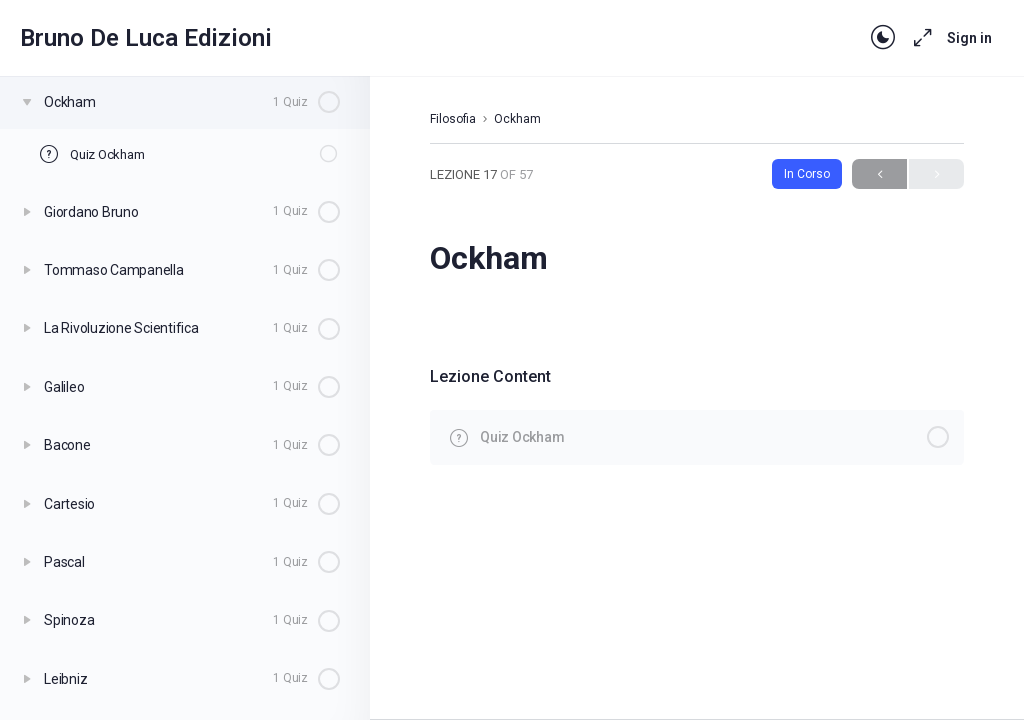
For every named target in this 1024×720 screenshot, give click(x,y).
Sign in (969, 38)
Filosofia (453, 119)
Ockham (517, 119)
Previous (879, 174)
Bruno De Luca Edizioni (146, 38)
